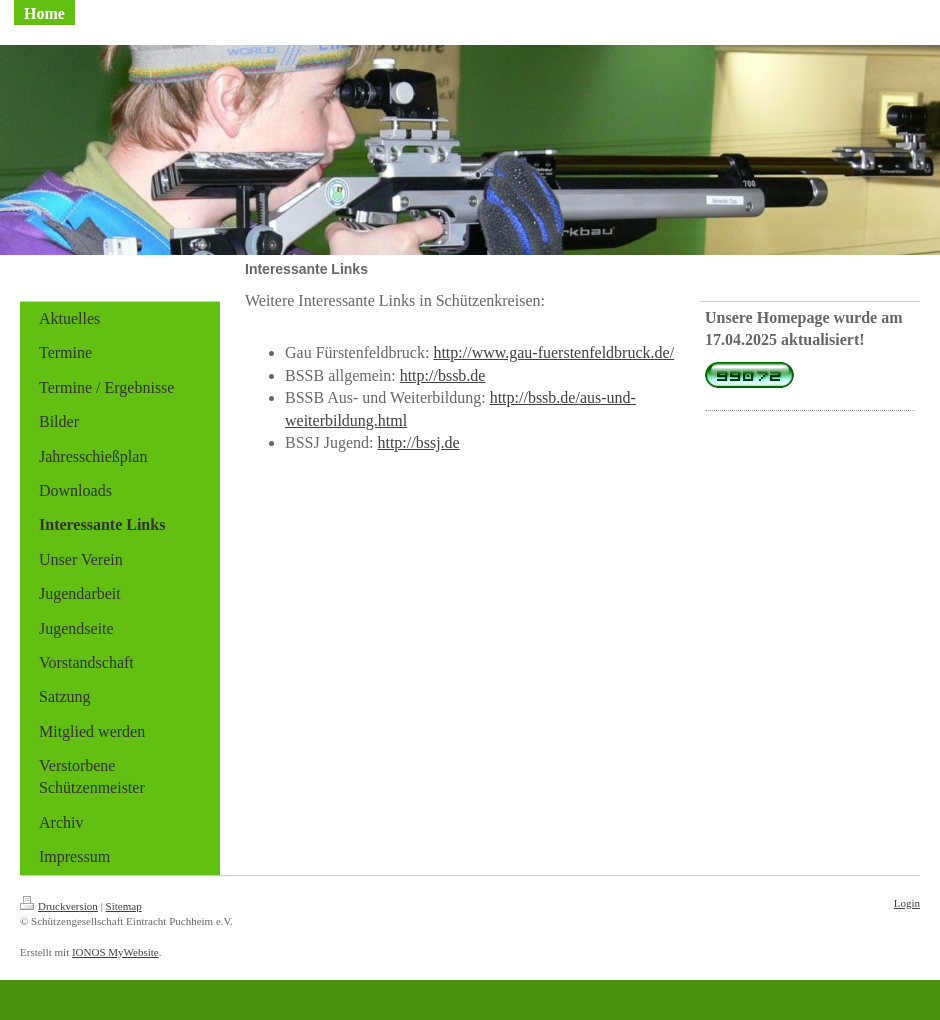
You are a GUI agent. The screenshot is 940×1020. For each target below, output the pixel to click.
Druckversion (59, 906)
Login (907, 903)
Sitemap (124, 906)
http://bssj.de (418, 442)
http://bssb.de (443, 375)
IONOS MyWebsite (115, 952)
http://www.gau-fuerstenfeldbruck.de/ (553, 352)
